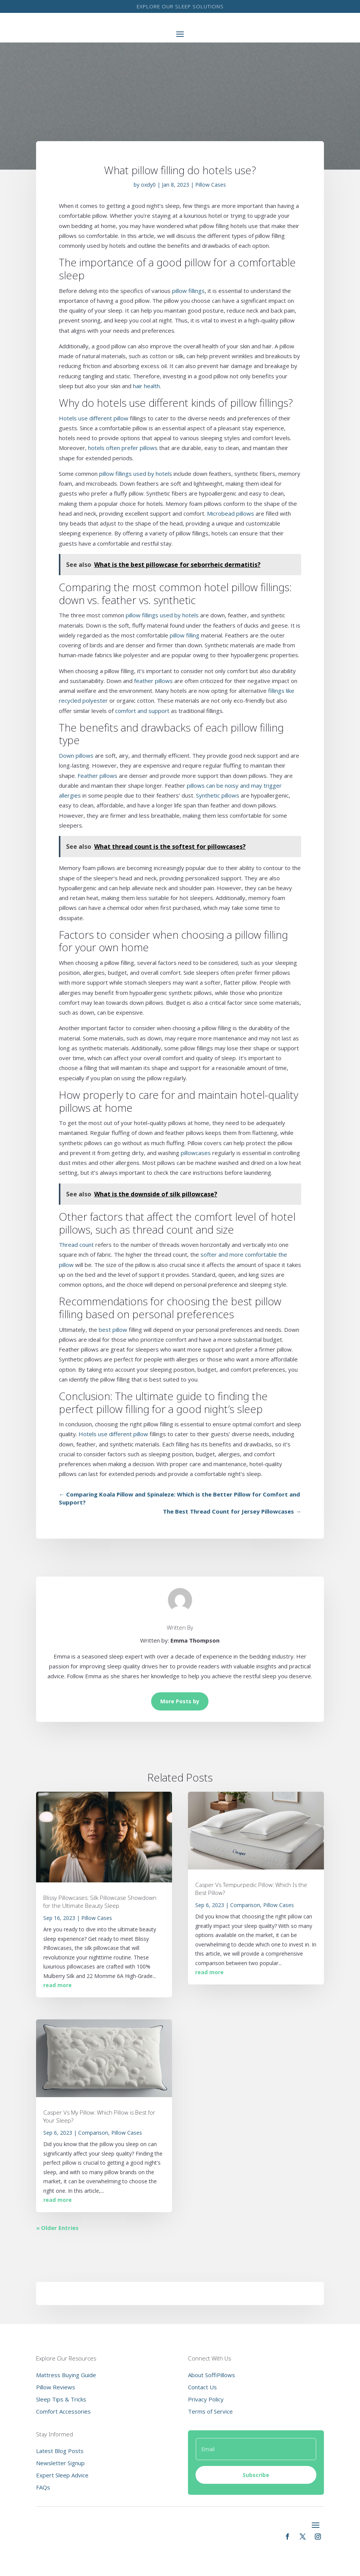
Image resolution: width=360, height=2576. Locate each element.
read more (57, 1985)
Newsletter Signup (60, 2463)
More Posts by (179, 1701)
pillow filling (184, 635)
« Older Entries (57, 2227)
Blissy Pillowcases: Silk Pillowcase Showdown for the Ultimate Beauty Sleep (99, 1901)
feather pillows (153, 681)
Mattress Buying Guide (66, 2375)
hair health (146, 386)
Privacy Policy (206, 2399)
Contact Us (202, 2387)
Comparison (93, 2132)
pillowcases (196, 1153)
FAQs (43, 2487)
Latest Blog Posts (60, 2451)
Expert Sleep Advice (62, 2475)
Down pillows (76, 755)
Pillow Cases (210, 184)
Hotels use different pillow (93, 418)
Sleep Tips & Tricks (61, 2399)
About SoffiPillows (211, 2375)
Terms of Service (210, 2411)
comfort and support (142, 710)
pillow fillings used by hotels (135, 473)
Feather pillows (97, 775)
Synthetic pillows (217, 795)
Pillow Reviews (55, 2387)
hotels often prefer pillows (123, 448)
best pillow (113, 1329)
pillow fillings (188, 290)
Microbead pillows (230, 513)
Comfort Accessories (63, 2411)
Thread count (76, 1244)
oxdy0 (148, 184)
